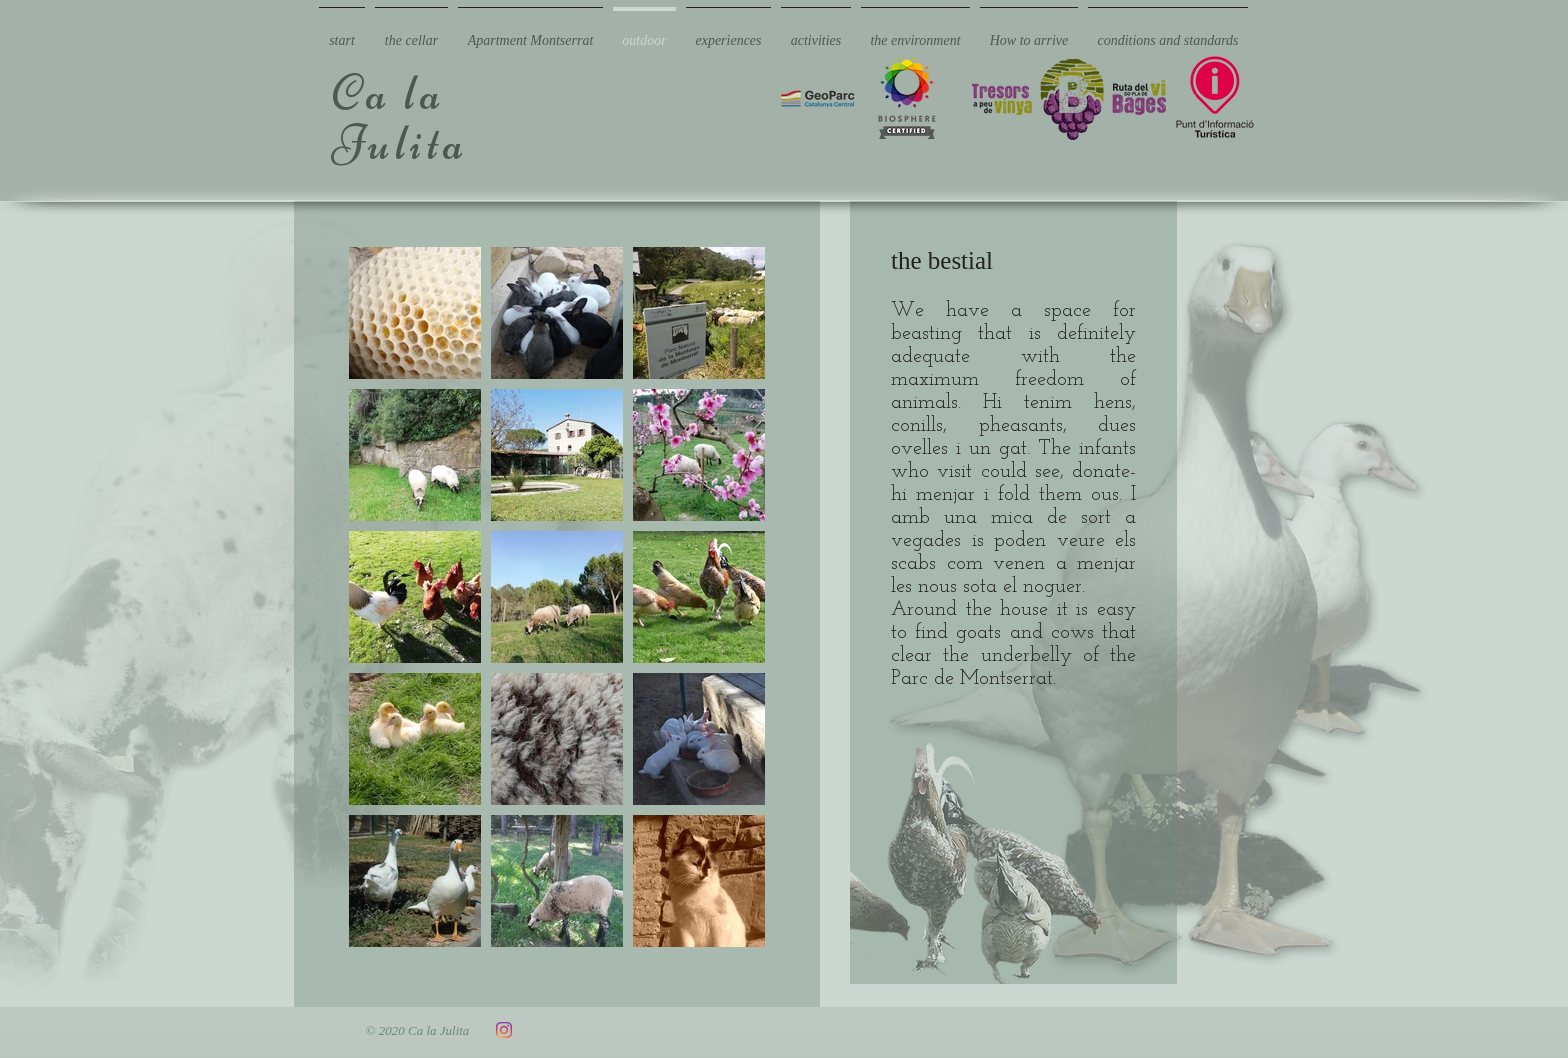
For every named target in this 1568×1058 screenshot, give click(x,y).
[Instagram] (504, 1030)
